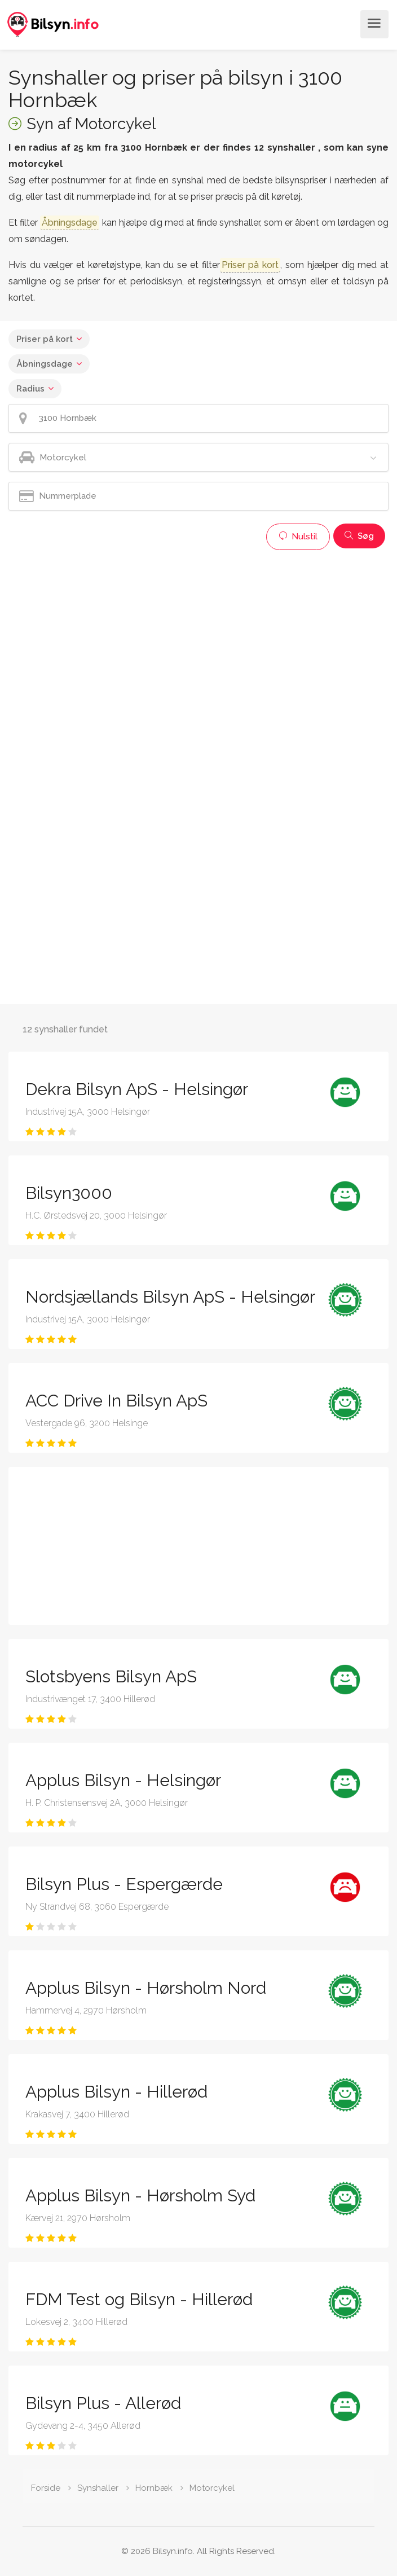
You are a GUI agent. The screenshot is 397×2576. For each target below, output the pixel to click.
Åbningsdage (44, 364)
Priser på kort (44, 339)
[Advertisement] (198, 635)
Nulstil (298, 536)
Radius (30, 389)
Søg (359, 536)
